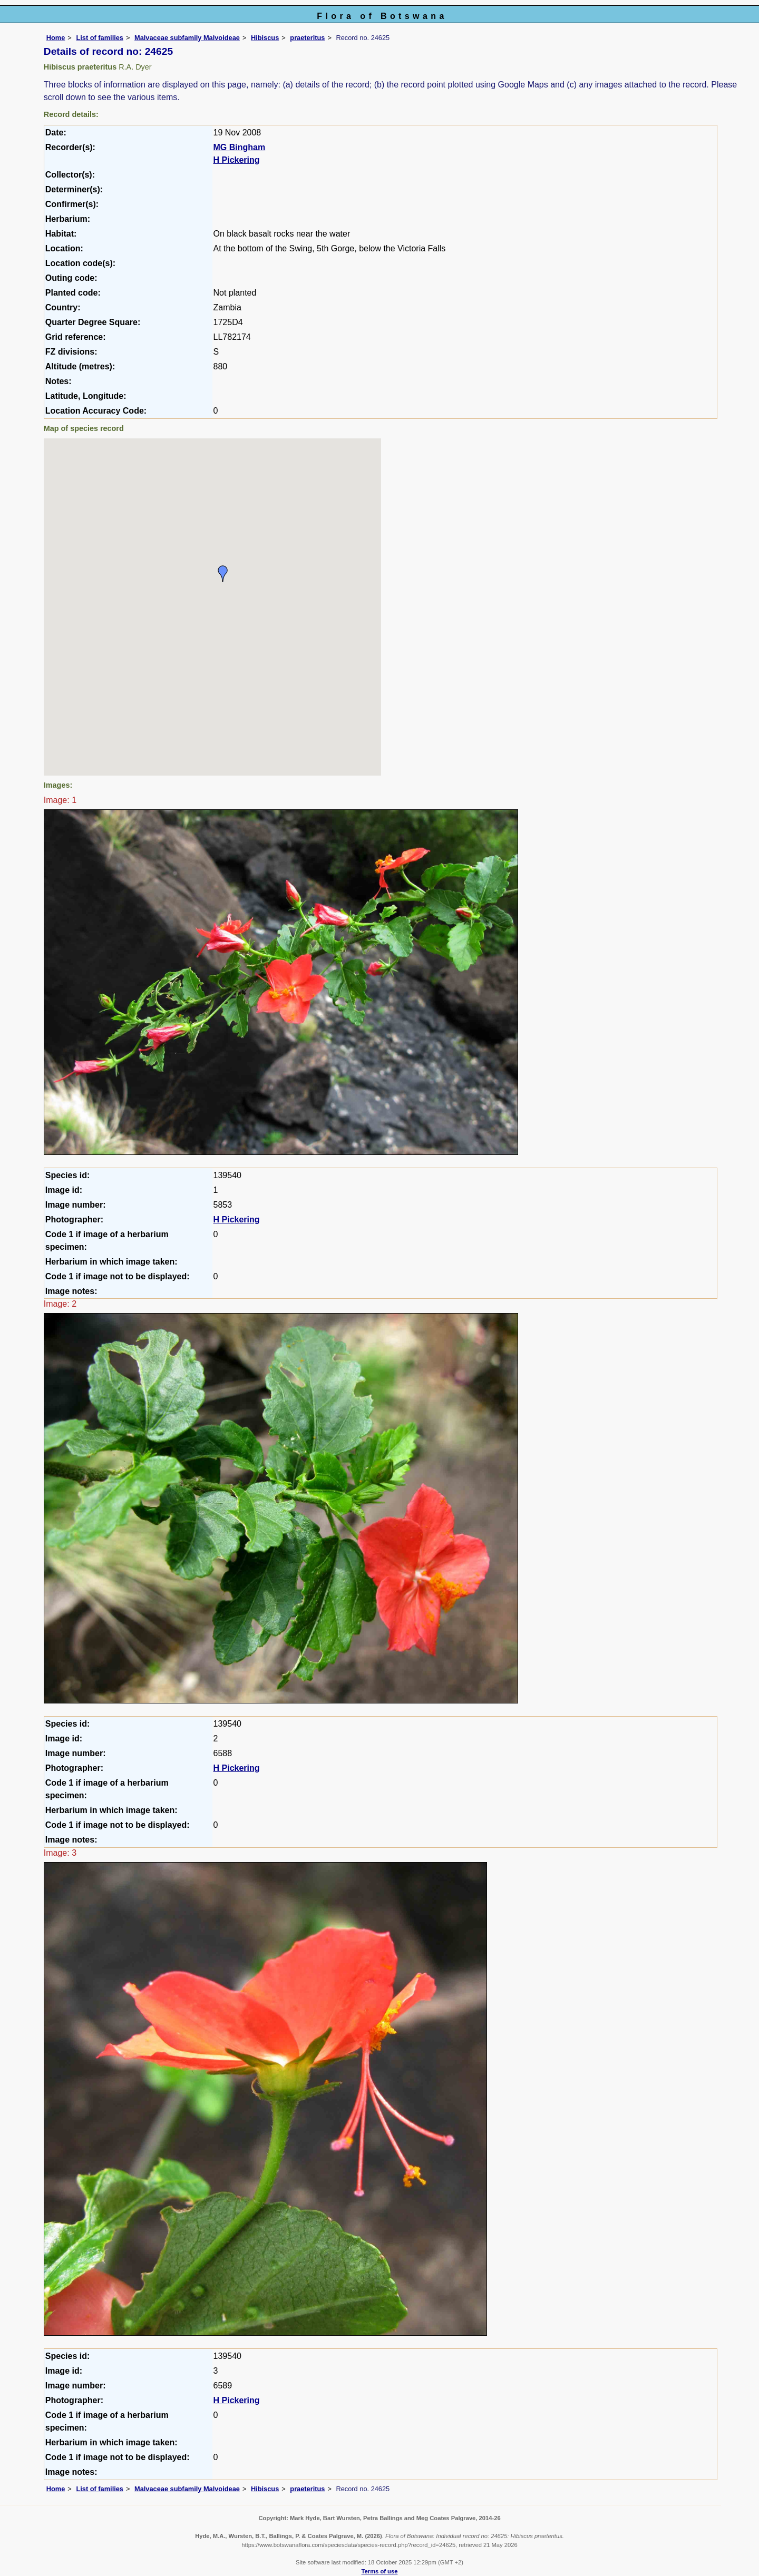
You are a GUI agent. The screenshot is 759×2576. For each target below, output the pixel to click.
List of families (99, 38)
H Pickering (236, 159)
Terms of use (380, 2571)
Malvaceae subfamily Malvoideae (187, 38)
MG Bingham (239, 147)
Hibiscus (265, 38)
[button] (223, 573)
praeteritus (307, 38)
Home (55, 38)
